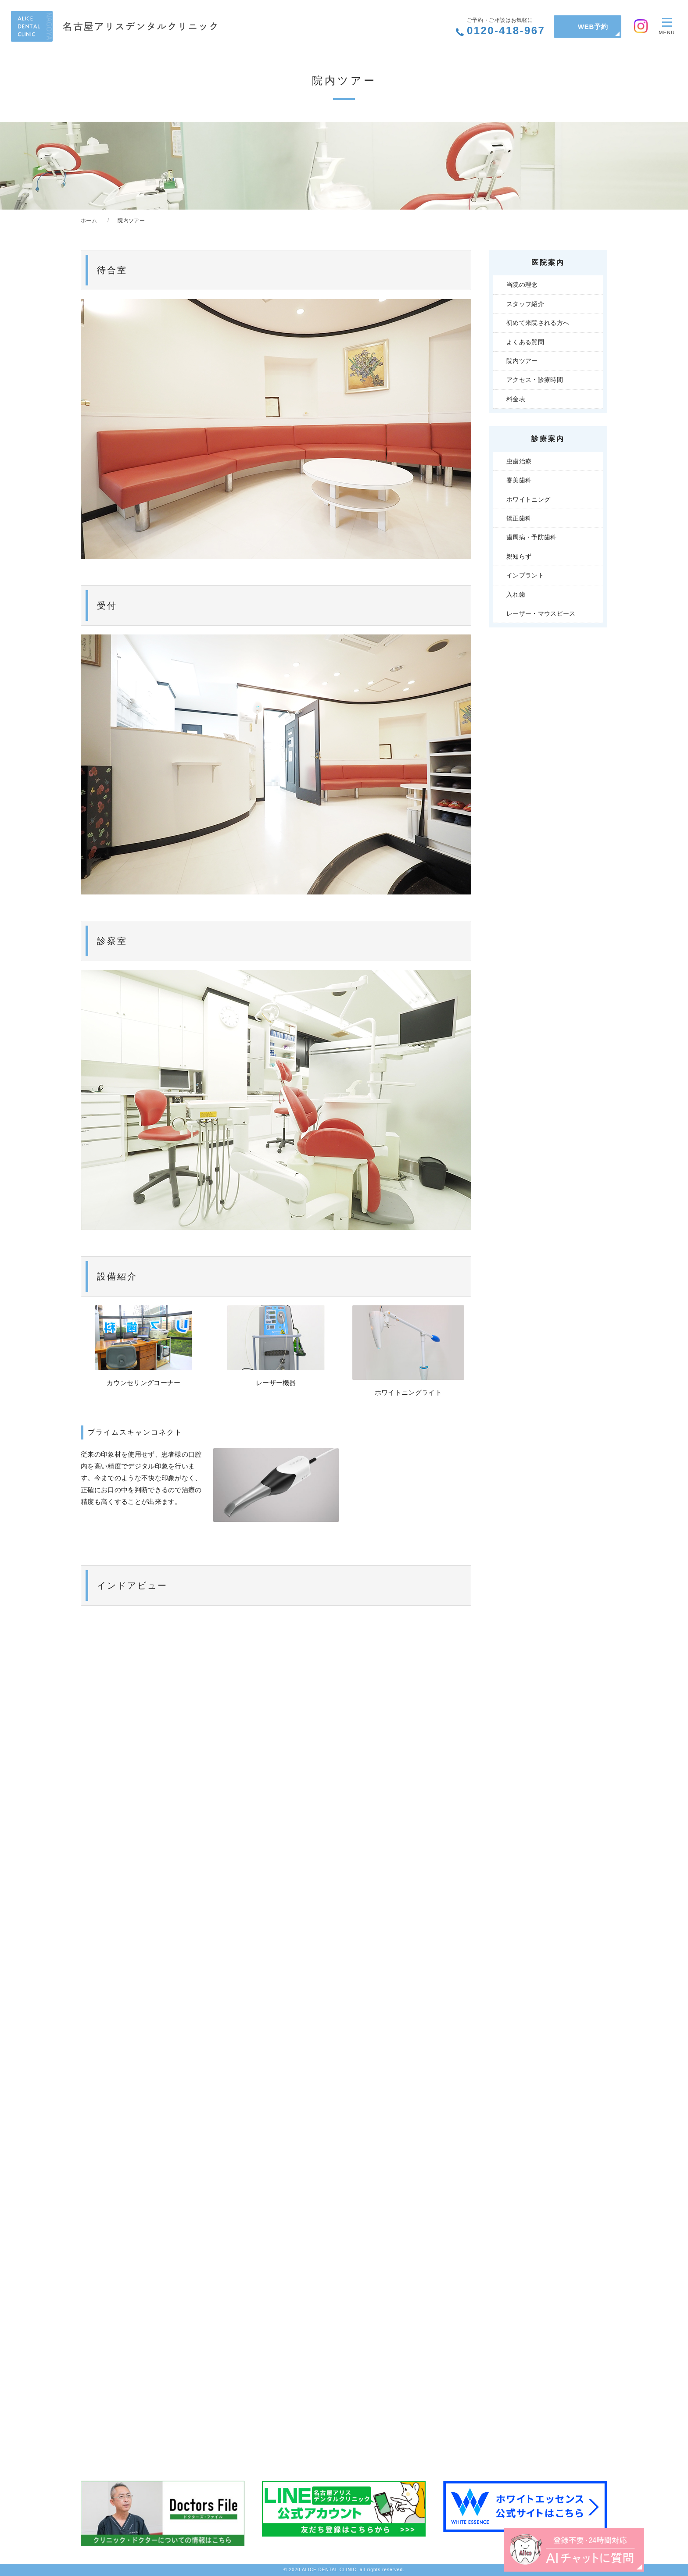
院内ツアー (522, 360)
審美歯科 (518, 480)
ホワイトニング (528, 499)
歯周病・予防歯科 (531, 537)
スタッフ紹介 (525, 303)
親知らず (518, 556)
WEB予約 (593, 26)
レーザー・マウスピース (541, 613)
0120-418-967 (506, 27)
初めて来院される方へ (537, 322)
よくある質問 (525, 342)
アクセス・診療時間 (534, 379)
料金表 (515, 399)
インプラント (525, 575)
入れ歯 (515, 594)
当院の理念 (522, 284)
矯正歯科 (518, 518)
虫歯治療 (518, 461)
